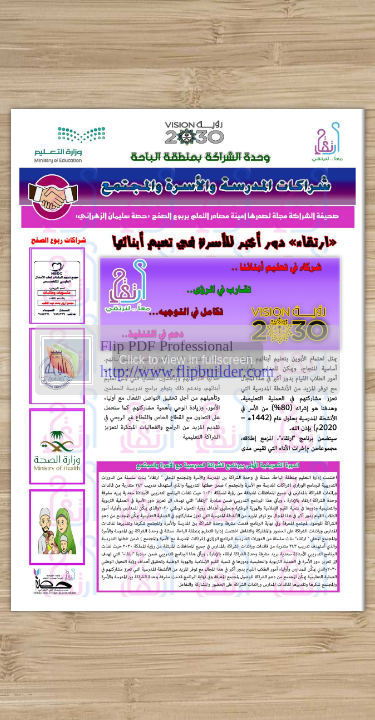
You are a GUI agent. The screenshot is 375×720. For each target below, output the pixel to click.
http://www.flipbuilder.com (187, 371)
